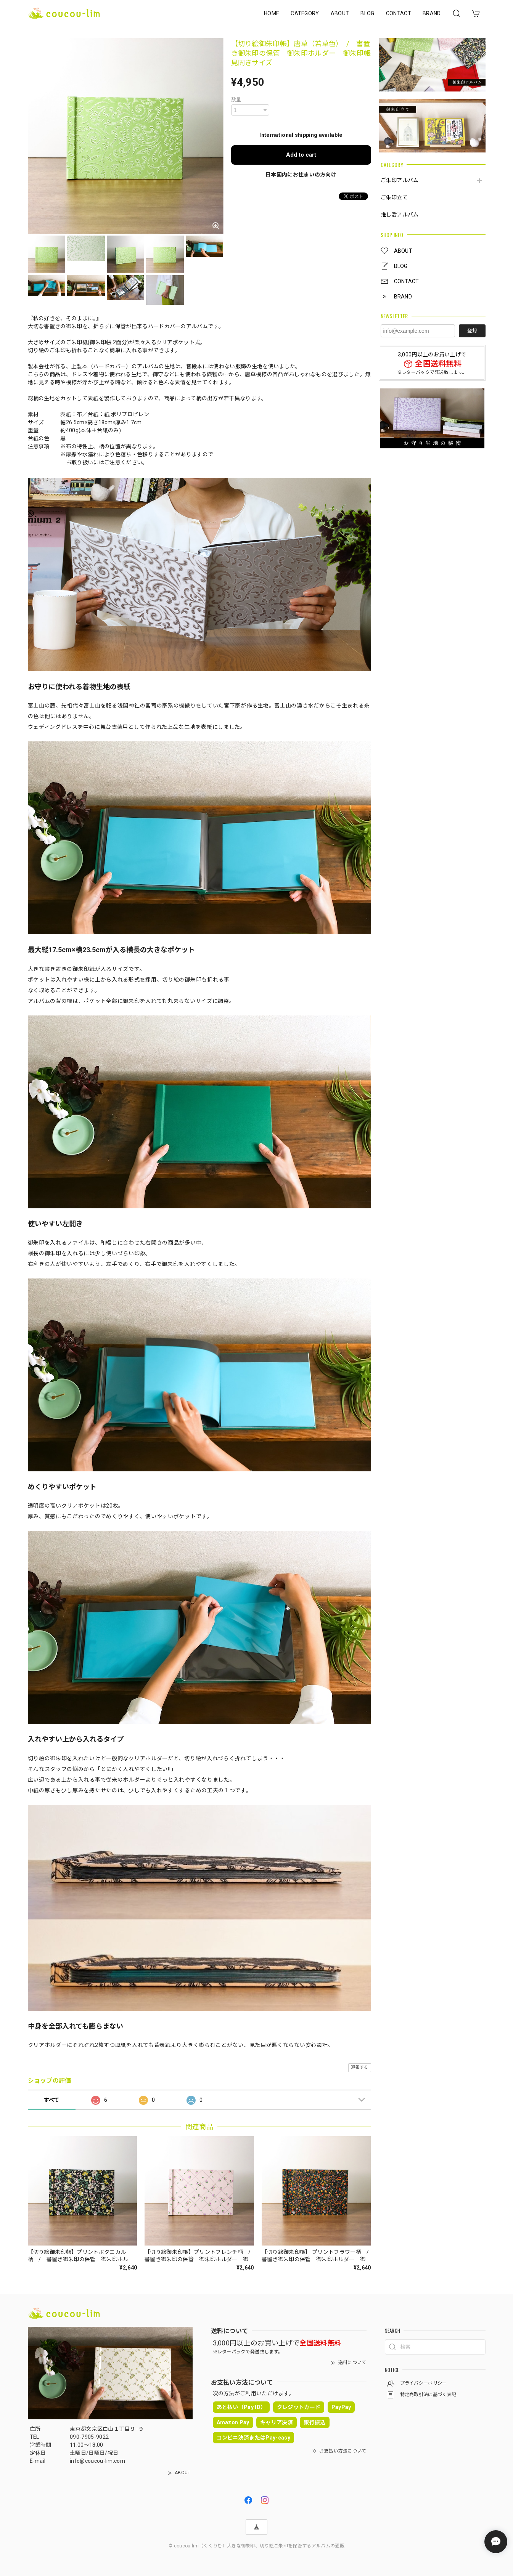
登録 (472, 331)
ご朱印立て (394, 197)
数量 (236, 100)
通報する (359, 2067)
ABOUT (340, 13)
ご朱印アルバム (400, 180)
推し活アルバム (400, 215)
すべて (52, 2100)
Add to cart (301, 154)
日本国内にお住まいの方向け (300, 175)
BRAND (432, 13)
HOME (271, 13)
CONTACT (398, 13)
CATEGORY (305, 13)
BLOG (367, 13)
